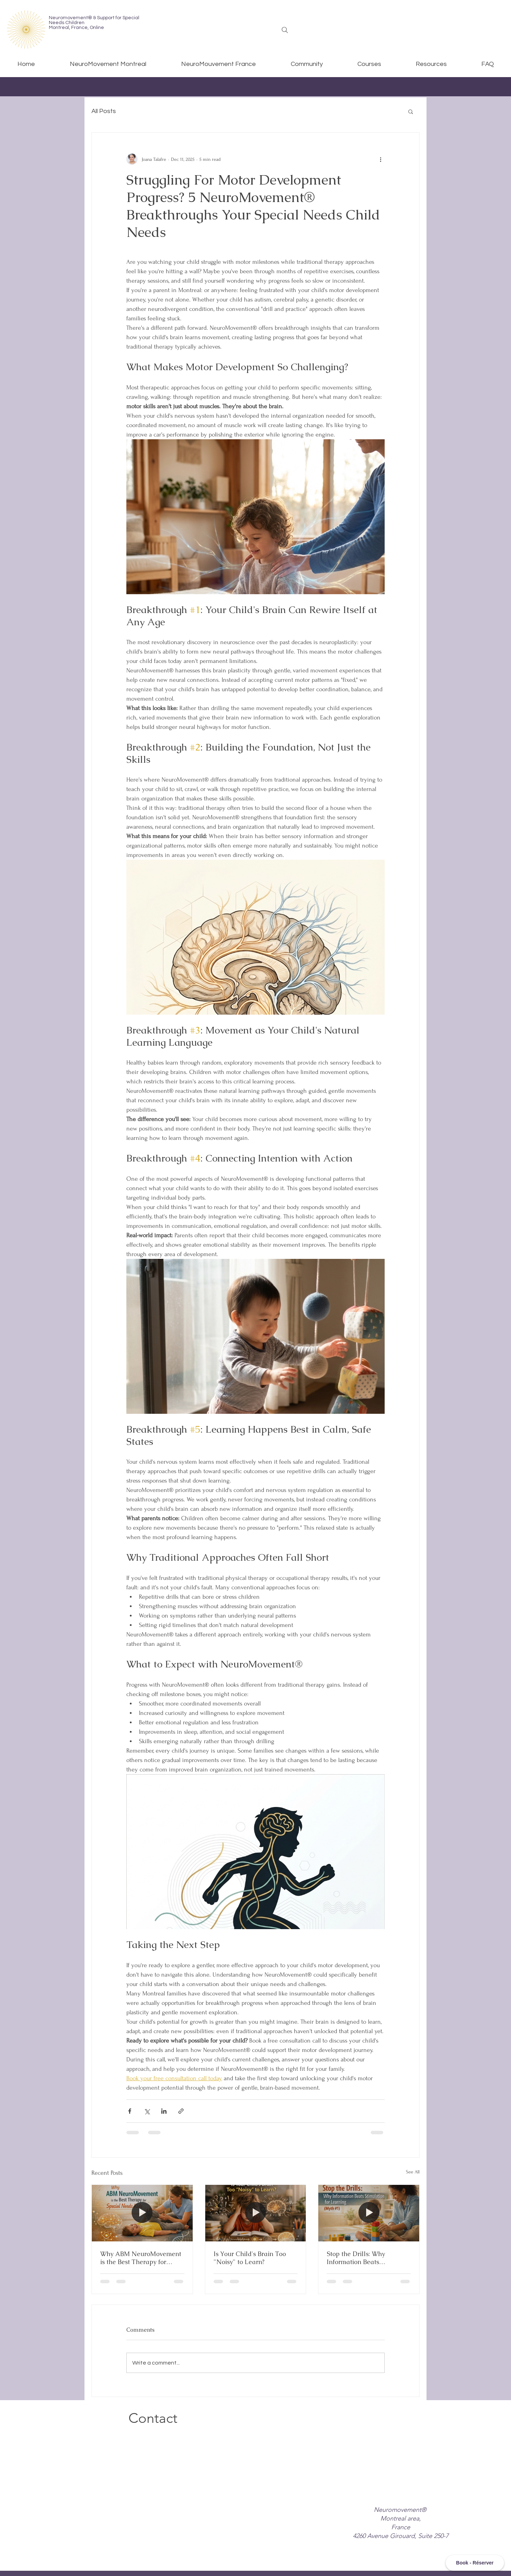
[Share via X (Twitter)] (146, 2111)
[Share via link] (181, 2111)
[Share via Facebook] (129, 2111)
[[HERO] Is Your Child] (255, 2213)
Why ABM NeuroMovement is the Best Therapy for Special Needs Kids (140, 2258)
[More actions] (380, 159)
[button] (410, 111)
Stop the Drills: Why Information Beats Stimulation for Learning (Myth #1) (363, 2258)
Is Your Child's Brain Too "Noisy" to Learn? (250, 2258)
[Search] (285, 30)
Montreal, (60, 27)
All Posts (103, 111)
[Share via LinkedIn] (164, 2111)
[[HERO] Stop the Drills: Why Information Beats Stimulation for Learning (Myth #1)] (368, 2213)
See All (413, 2171)
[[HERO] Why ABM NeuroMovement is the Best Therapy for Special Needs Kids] (142, 2213)
